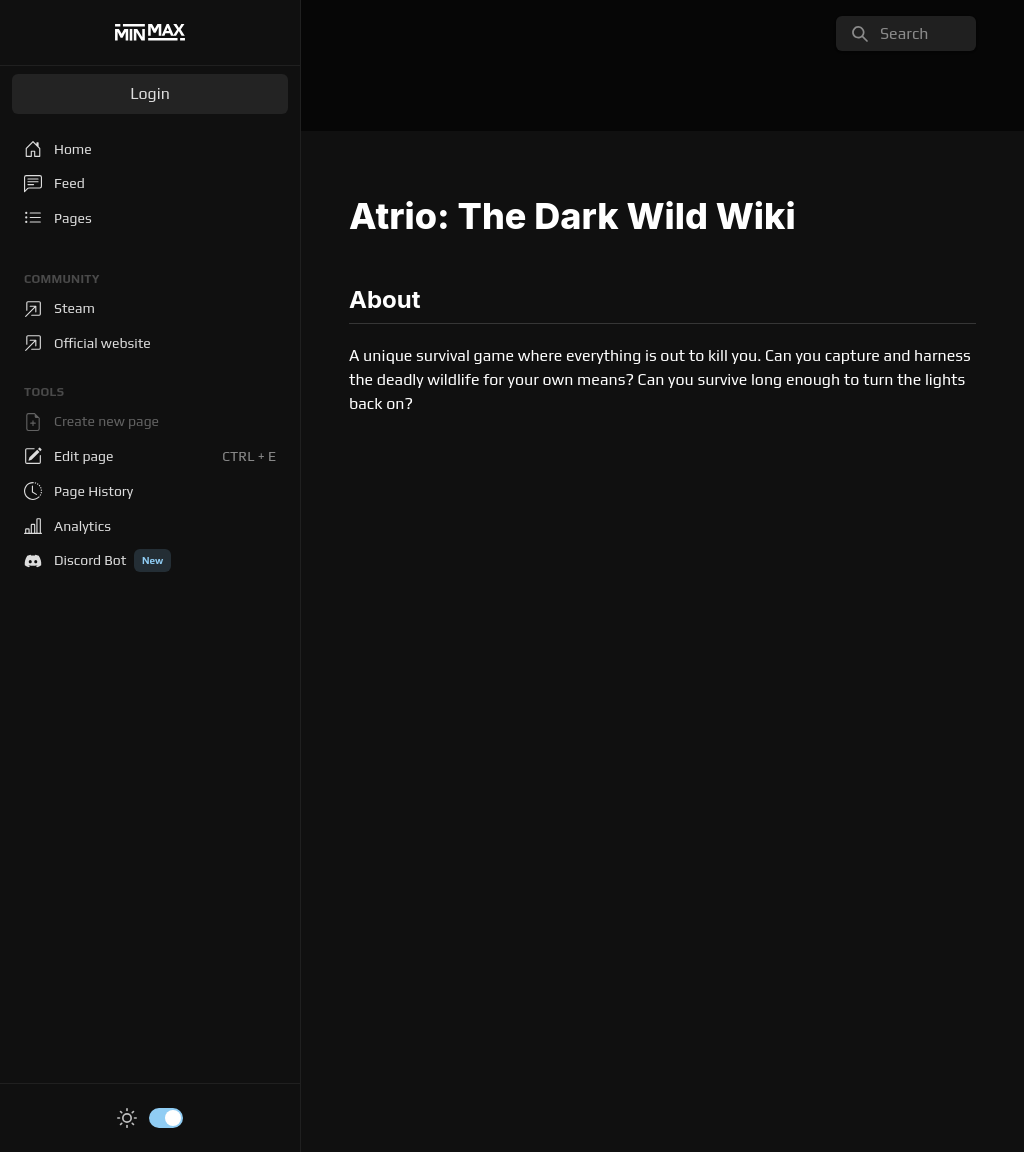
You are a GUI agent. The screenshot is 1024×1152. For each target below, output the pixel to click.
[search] (906, 33)
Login (150, 93)
